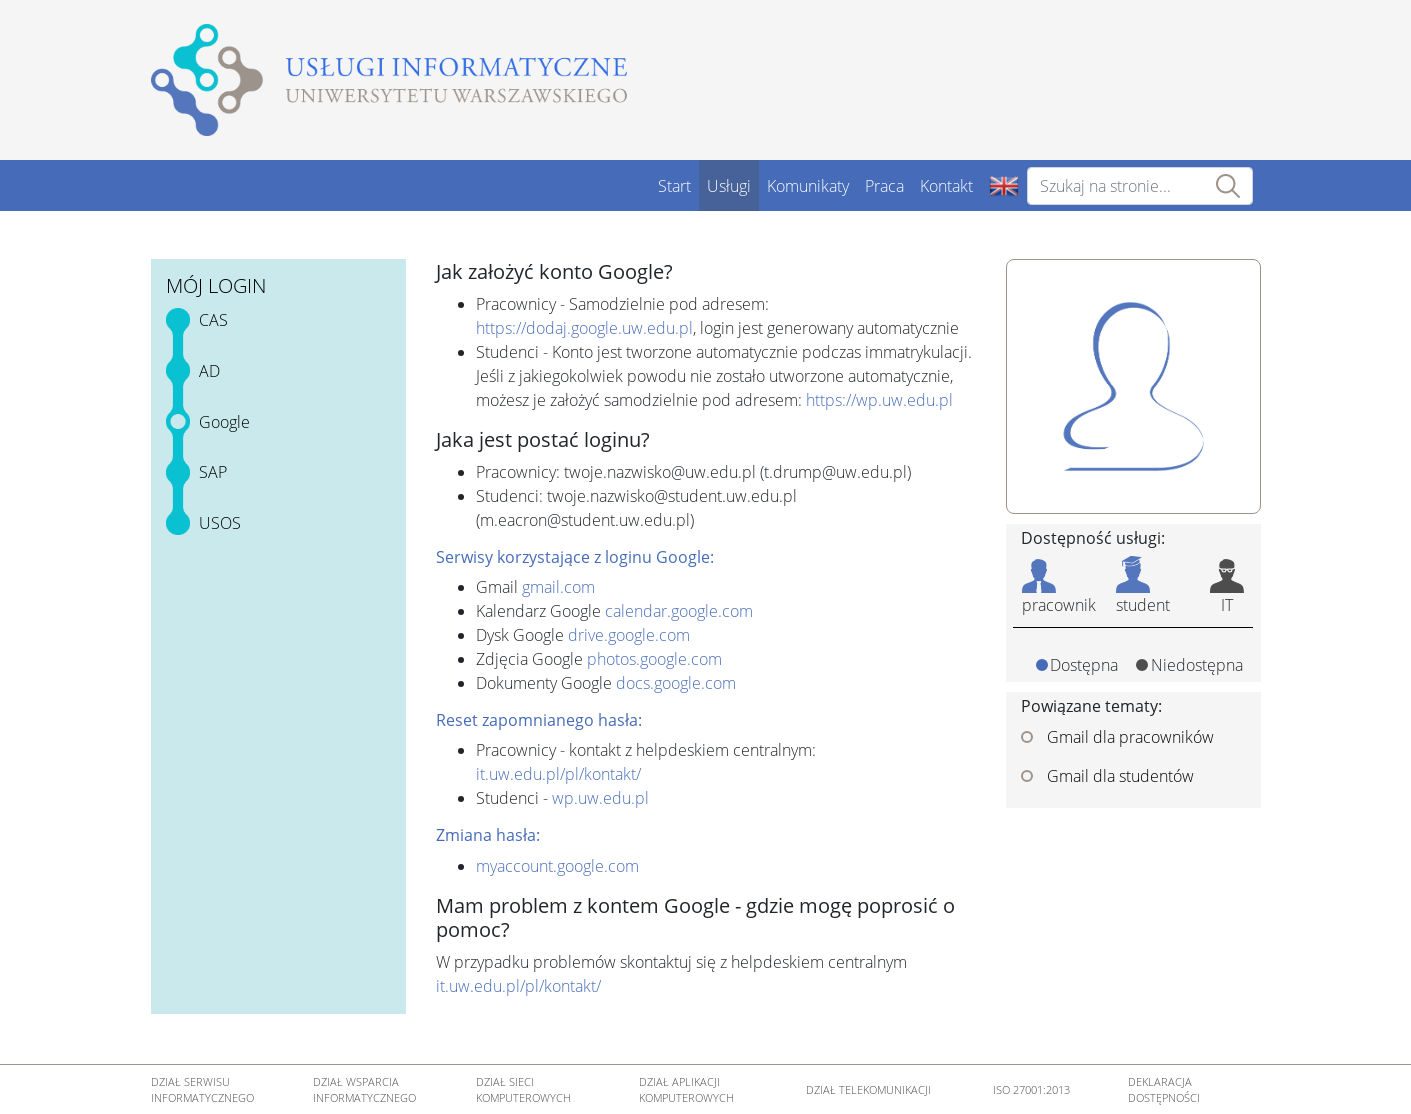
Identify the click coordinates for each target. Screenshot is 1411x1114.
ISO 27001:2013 (1031, 1090)
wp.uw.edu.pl (600, 798)
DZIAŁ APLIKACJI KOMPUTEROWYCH (686, 1090)
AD (209, 371)
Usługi (729, 186)
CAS (213, 320)
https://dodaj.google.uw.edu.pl (584, 328)
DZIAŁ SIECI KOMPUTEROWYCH (523, 1090)
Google (224, 422)
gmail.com (558, 587)
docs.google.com (676, 683)
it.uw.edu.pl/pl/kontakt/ (558, 774)
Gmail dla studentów (1107, 776)
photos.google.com (654, 659)
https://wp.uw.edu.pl (879, 400)
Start (674, 186)
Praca (884, 186)
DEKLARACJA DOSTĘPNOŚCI (1164, 1090)
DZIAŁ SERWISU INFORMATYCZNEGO (202, 1090)
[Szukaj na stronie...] (1140, 186)
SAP (213, 472)
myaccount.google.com (557, 866)
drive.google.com (629, 635)
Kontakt (946, 186)
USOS (220, 523)
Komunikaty (808, 186)
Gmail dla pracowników (1117, 737)
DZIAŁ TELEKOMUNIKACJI (868, 1090)
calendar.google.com (679, 611)
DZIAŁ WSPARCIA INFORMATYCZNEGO (364, 1090)
